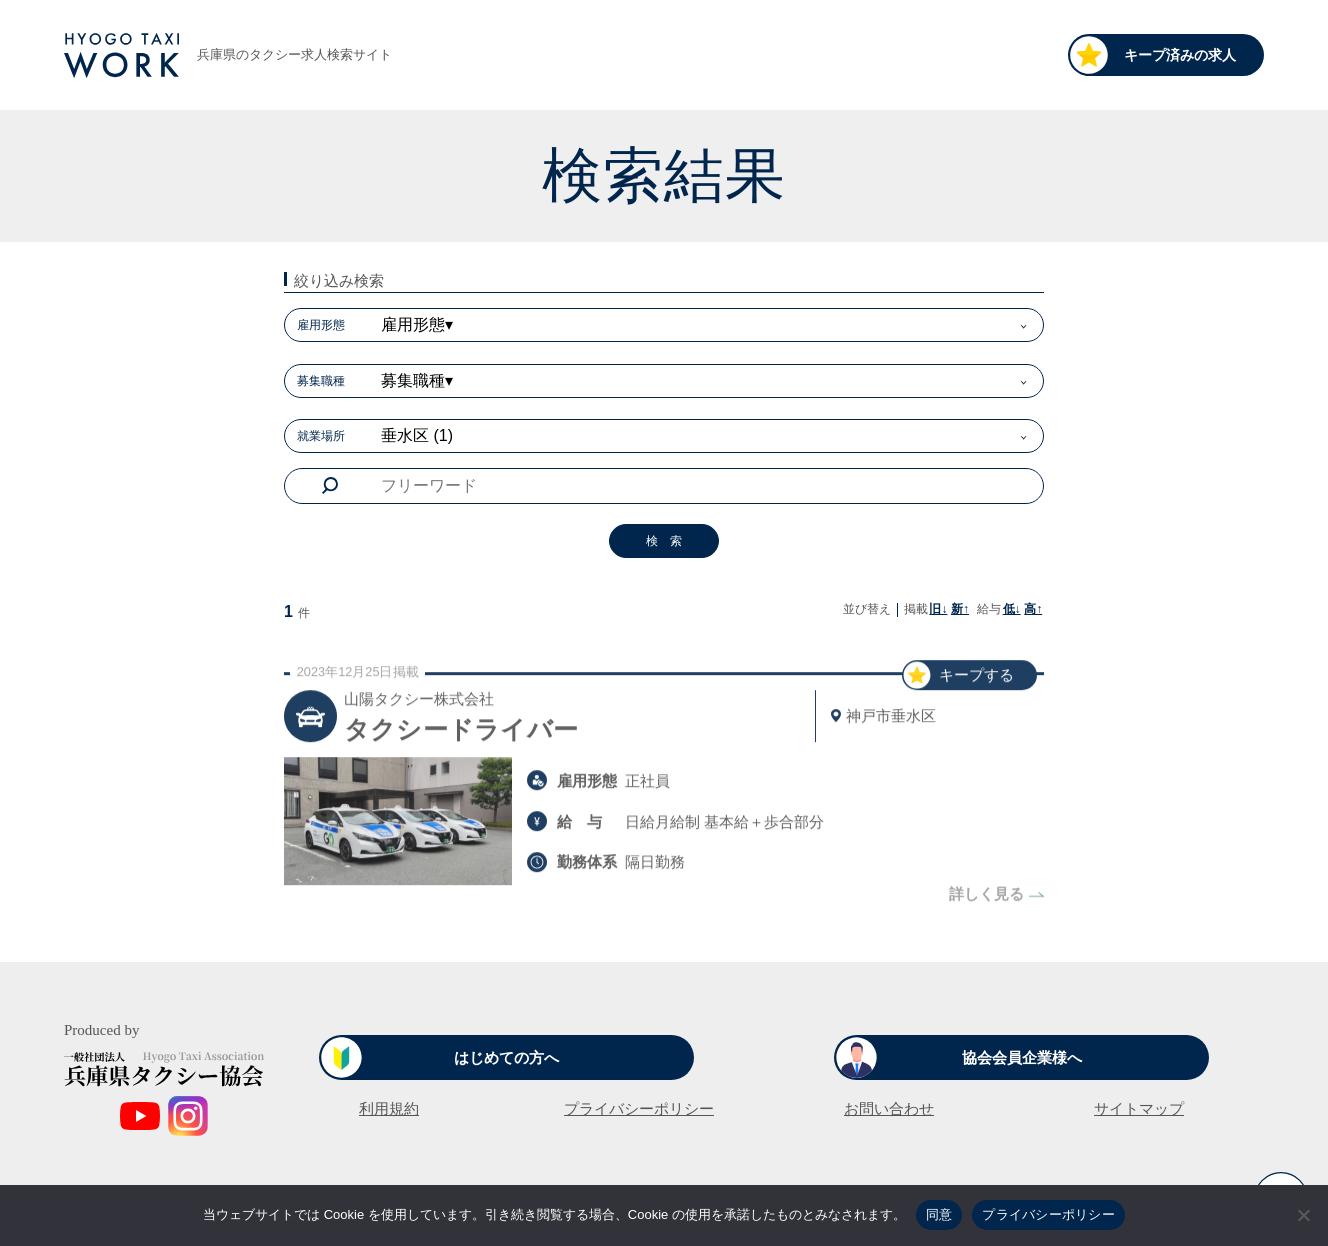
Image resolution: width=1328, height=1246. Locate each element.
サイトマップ (1139, 1108)
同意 (939, 1214)
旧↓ (938, 609)
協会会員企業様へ (1022, 1057)
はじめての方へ (506, 1057)
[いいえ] (1303, 1215)
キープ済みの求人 (1180, 55)
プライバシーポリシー (639, 1108)
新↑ (960, 609)
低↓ (1012, 609)
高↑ (1033, 609)
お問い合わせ (889, 1108)
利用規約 (389, 1108)
